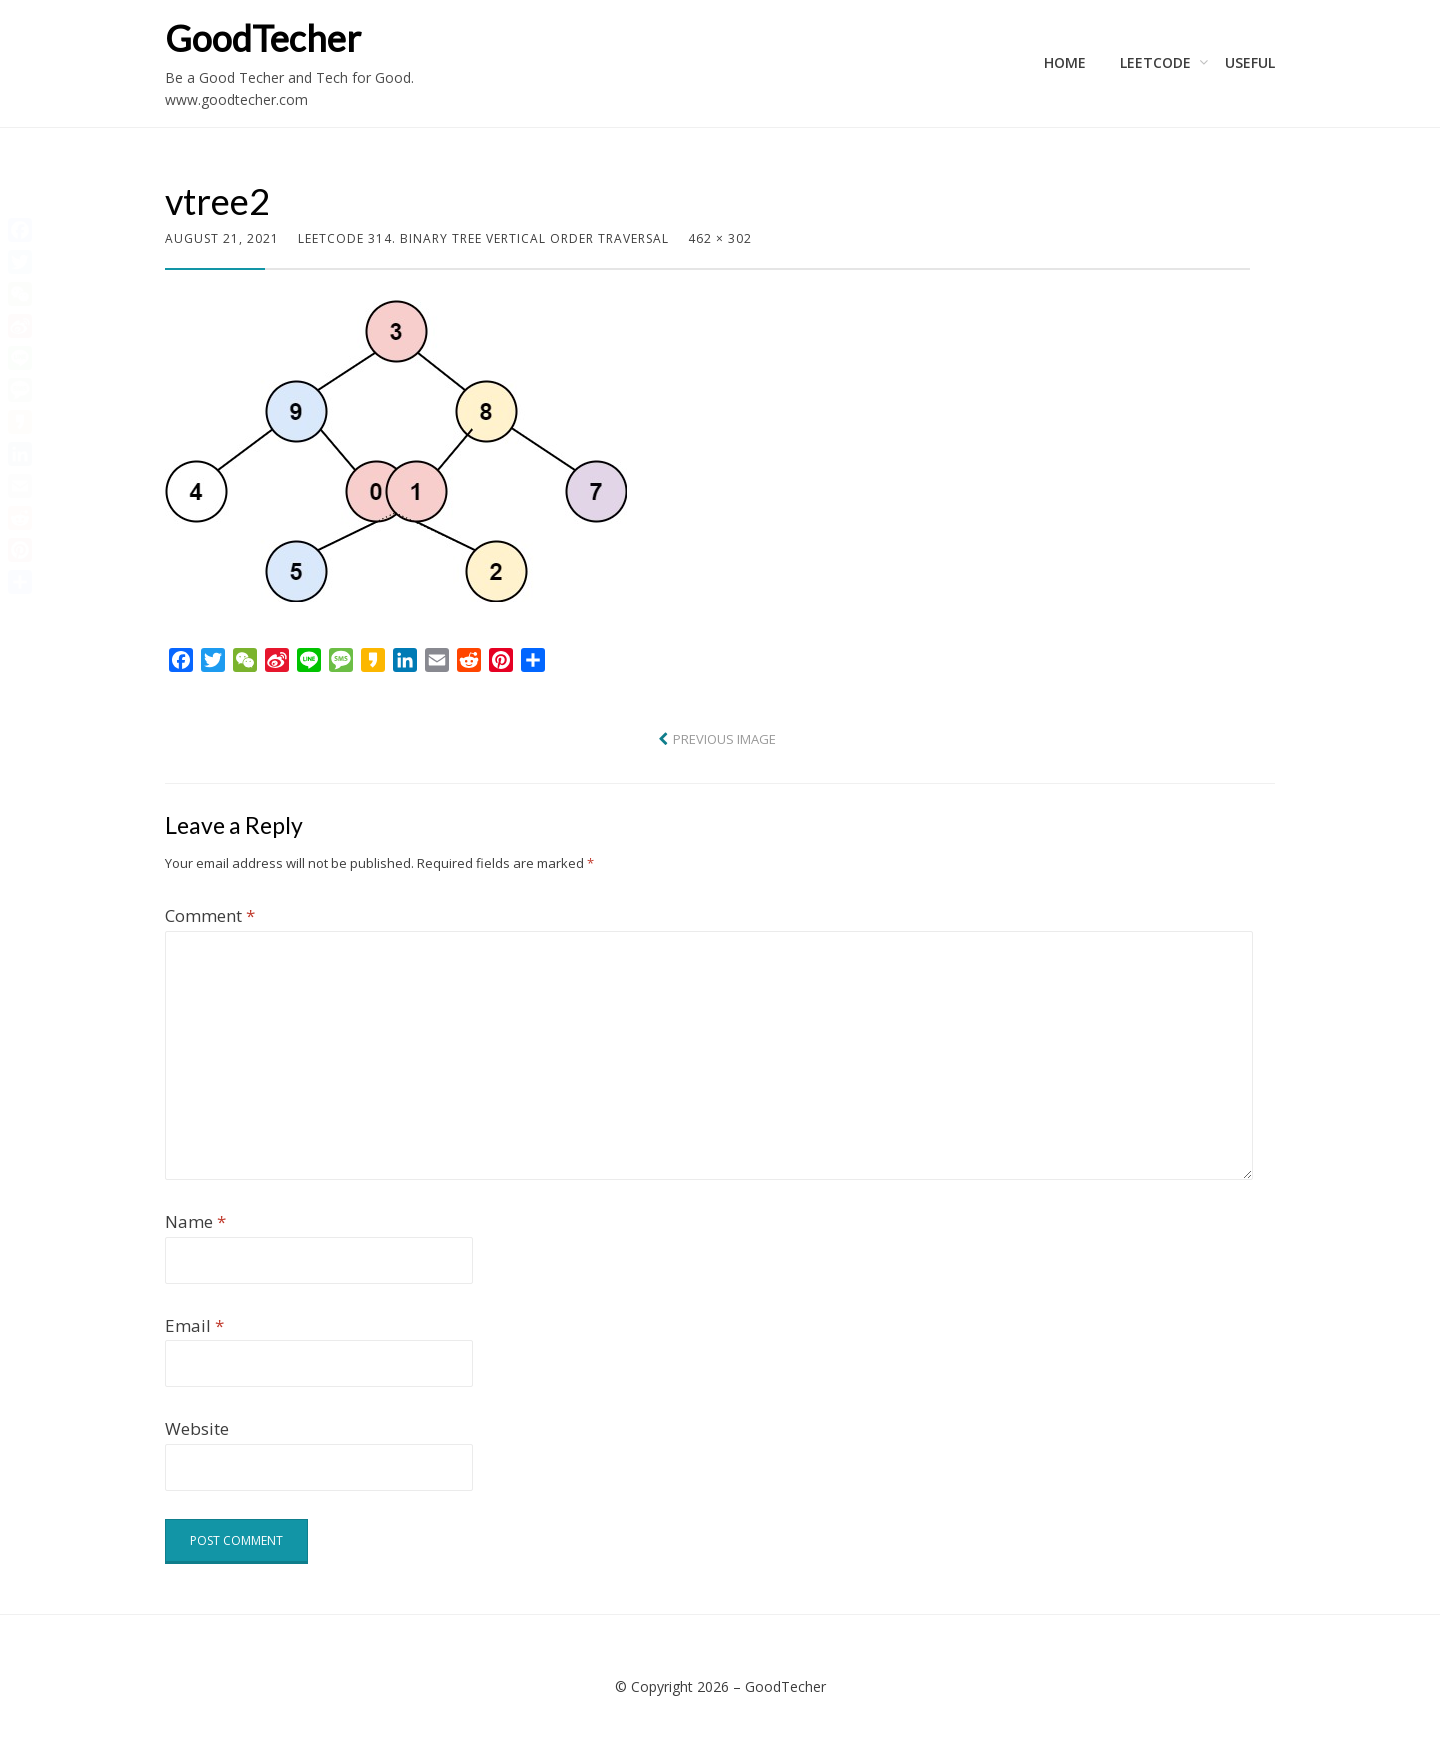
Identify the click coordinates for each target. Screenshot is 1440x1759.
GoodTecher (263, 38)
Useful (1250, 62)
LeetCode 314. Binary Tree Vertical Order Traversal (483, 238)
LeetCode (1155, 62)
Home (1065, 62)
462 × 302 (720, 238)
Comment (210, 915)
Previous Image (724, 739)
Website (197, 1428)
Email (194, 1325)
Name (195, 1221)
